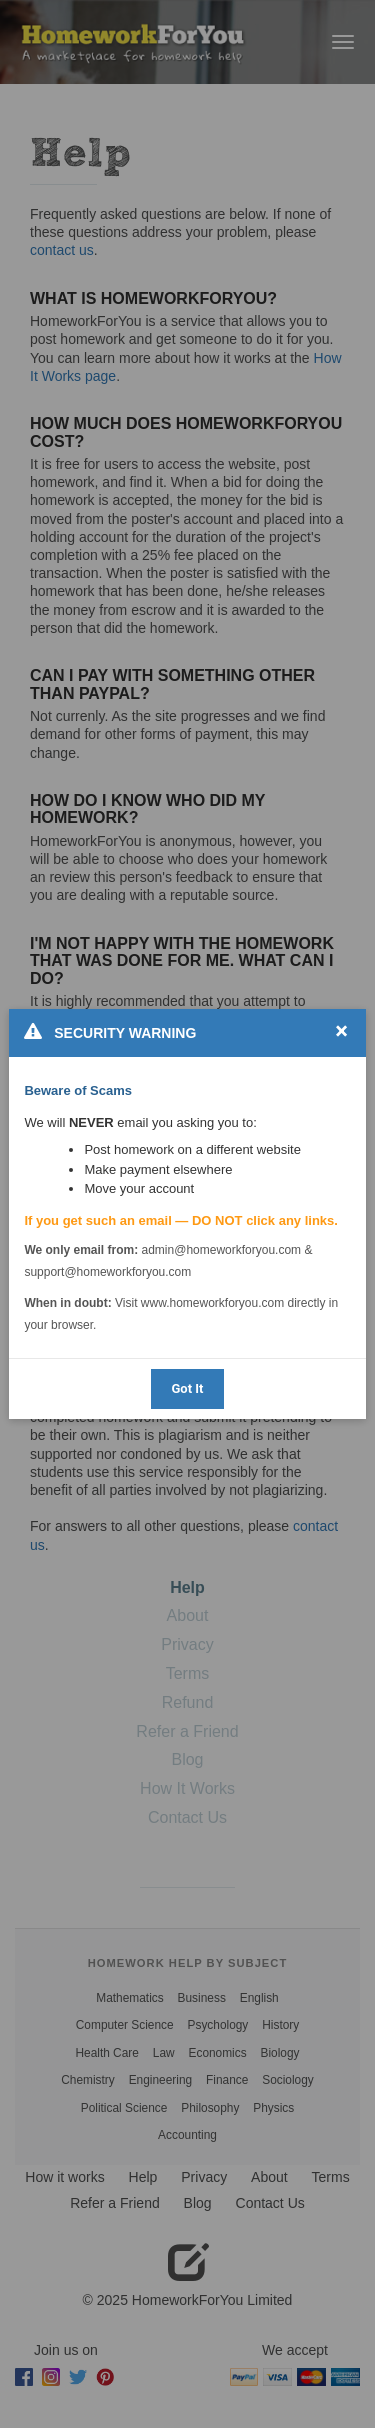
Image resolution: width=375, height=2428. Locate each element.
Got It (187, 1388)
